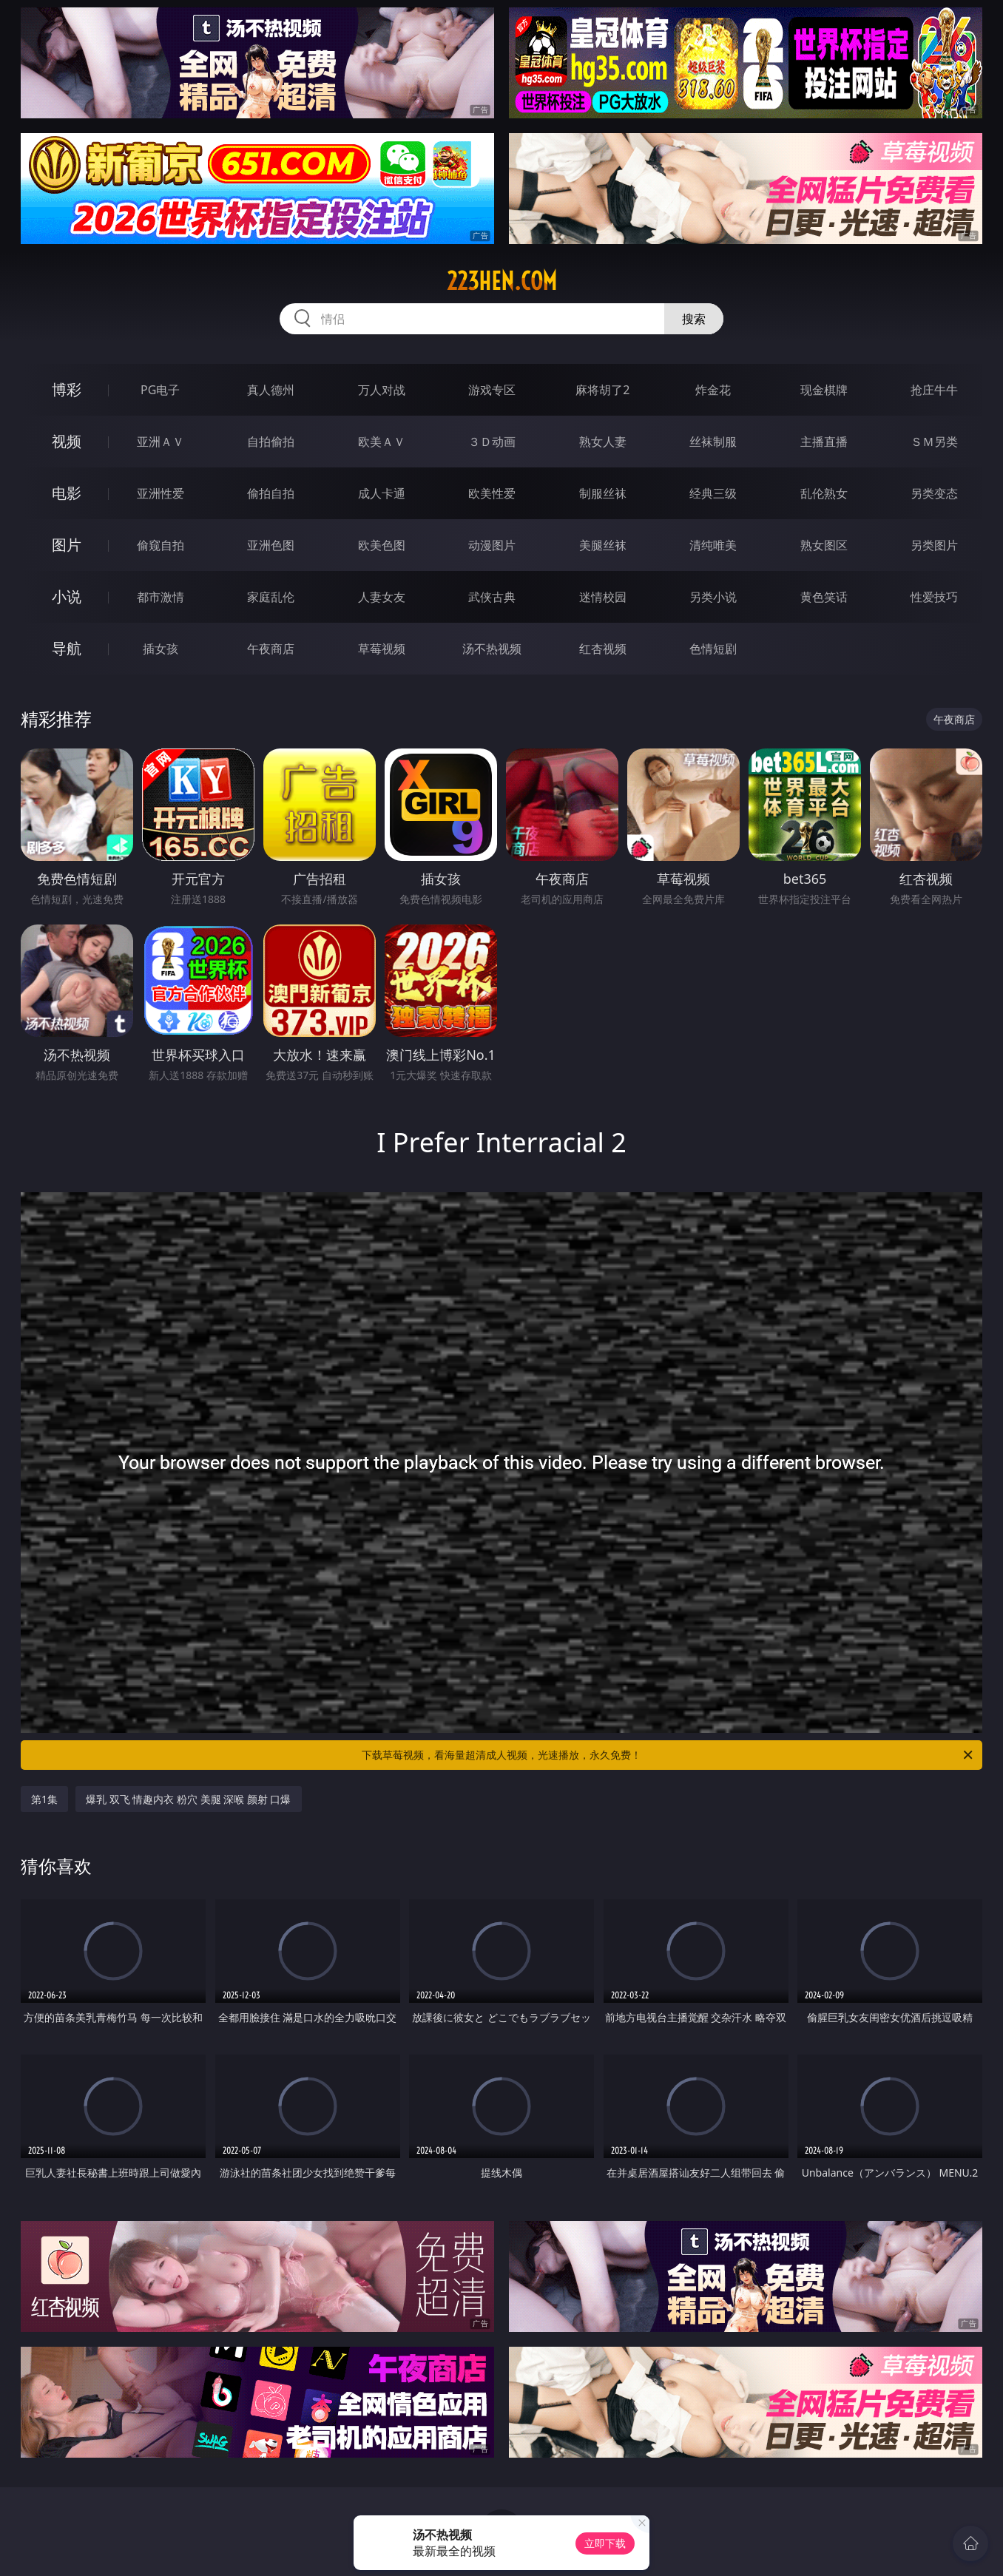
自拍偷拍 (270, 441)
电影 (66, 493)
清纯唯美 (713, 545)
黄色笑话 (824, 597)
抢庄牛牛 (934, 390)
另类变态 (934, 493)
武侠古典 (492, 597)
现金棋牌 (824, 390)
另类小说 (713, 597)
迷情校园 (603, 597)
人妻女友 (381, 597)
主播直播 (824, 441)
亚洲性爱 (160, 493)
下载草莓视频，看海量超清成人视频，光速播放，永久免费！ (668, 1755)
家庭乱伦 (270, 597)
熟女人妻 (603, 441)
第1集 (44, 1799)
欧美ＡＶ (381, 441)
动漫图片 (492, 545)
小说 (66, 596)
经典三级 (713, 493)
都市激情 (160, 597)
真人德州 (270, 390)
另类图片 (934, 545)
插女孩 (160, 648)
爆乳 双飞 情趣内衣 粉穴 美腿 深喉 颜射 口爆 (188, 1799)
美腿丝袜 (603, 545)
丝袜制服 (713, 441)
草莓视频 (381, 648)
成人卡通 (381, 493)
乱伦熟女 (824, 493)
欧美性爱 (492, 493)
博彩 (66, 389)
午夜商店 (270, 648)
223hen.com (502, 281)
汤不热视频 (491, 648)
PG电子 (160, 390)
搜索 (694, 319)
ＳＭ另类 (934, 441)
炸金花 (713, 390)
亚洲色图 (270, 545)
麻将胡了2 (602, 390)
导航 (66, 648)
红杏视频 (603, 648)
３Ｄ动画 (492, 441)
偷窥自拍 (160, 545)
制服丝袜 (603, 493)
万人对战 (381, 390)
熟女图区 (824, 545)
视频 (66, 441)
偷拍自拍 (270, 493)
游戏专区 (492, 390)
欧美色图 (381, 545)
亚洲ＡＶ (160, 441)
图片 (66, 545)
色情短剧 (713, 648)
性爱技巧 (934, 597)
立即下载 (605, 2543)
